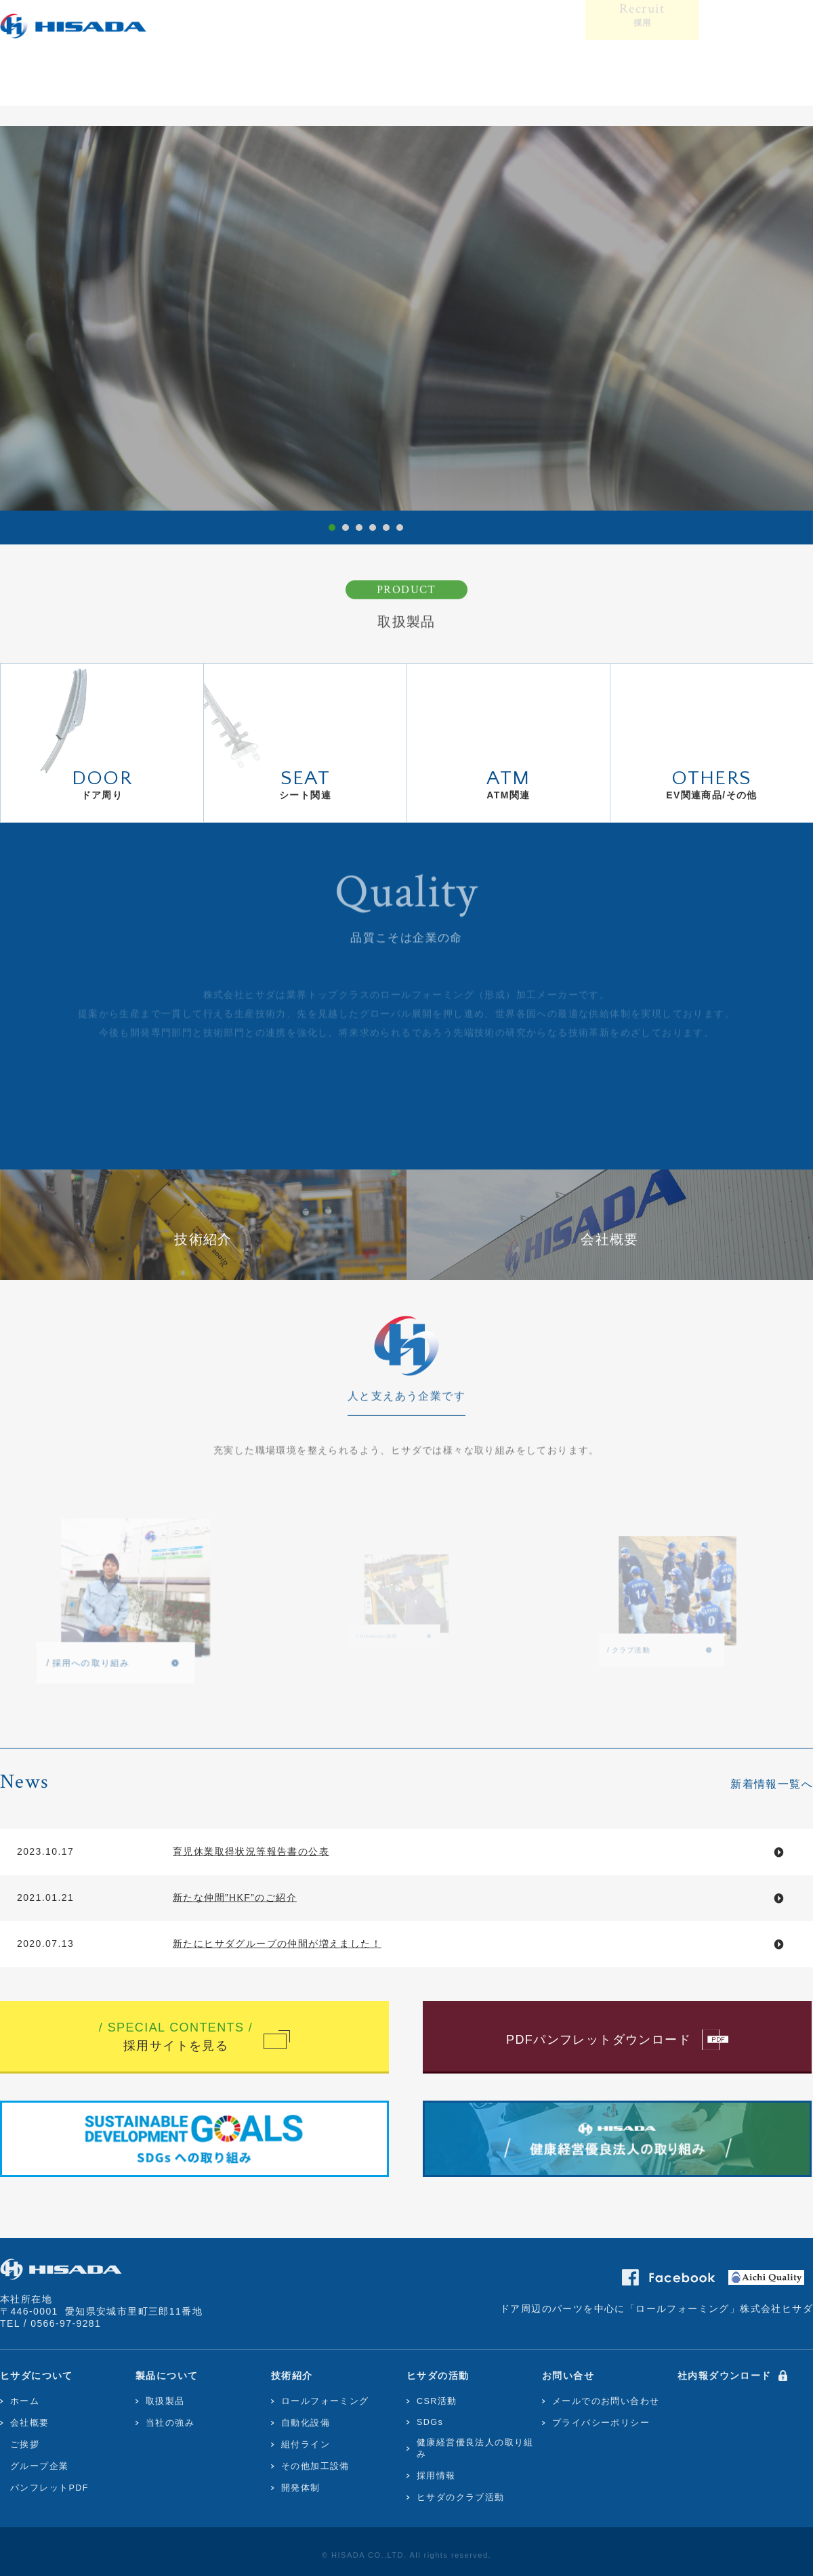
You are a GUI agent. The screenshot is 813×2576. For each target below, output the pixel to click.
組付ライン (305, 2444)
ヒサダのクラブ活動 (461, 2497)
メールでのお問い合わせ (605, 2401)
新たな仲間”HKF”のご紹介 (235, 1897)
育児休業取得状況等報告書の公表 (251, 1851)
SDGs (430, 2422)
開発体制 (300, 2488)
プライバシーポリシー (601, 2423)
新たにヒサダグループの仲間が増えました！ (277, 1943)
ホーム (24, 2401)
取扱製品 (165, 2401)
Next (790, 314)
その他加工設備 (315, 2466)
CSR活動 (437, 2401)
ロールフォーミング (325, 2401)
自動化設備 (305, 2423)
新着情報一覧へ (771, 1784)
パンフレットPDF (49, 2488)
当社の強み (170, 2423)
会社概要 (29, 2423)
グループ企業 (39, 2466)
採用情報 (436, 2476)
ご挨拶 (24, 2444)
